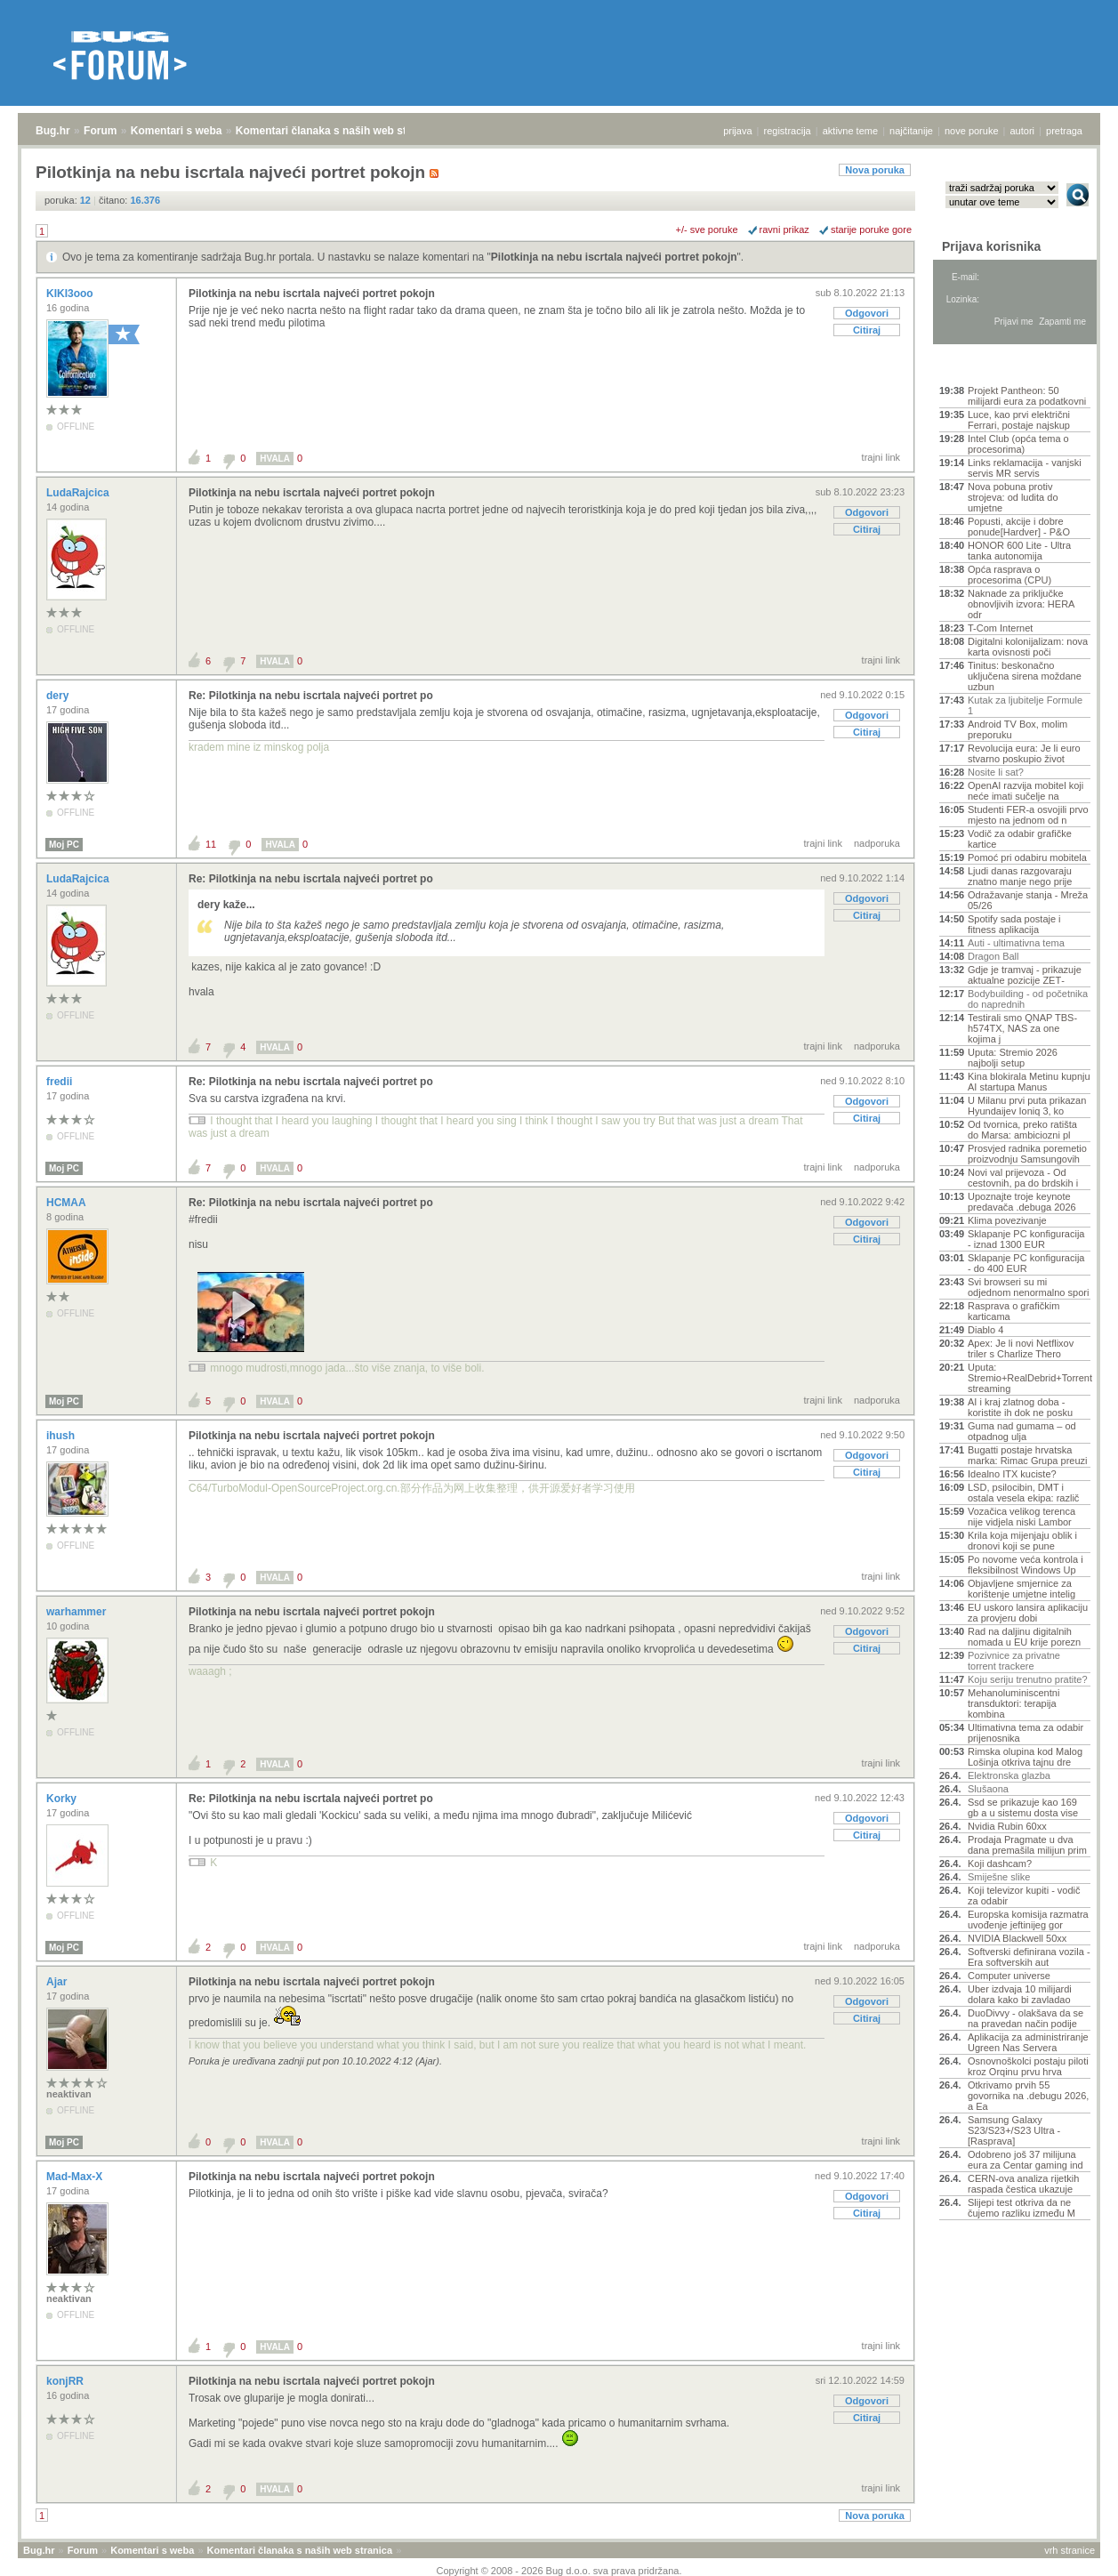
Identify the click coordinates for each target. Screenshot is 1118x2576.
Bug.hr (53, 131)
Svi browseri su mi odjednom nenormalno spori (1028, 1287)
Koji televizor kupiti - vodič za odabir (1024, 1895)
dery (59, 695)
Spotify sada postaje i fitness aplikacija (1014, 924)
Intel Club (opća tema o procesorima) (1018, 444)
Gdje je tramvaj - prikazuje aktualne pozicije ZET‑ (1025, 975)
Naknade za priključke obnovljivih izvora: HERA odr (1021, 604)
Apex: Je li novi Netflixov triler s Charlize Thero (1021, 1348)
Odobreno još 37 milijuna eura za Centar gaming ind (1025, 2159)
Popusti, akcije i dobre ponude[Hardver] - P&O (1019, 526)
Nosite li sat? (996, 772)
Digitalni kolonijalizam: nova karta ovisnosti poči (1028, 646)
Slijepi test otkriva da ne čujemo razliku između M (1021, 2207)
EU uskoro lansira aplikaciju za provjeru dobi (1028, 1612)
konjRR (66, 2381)
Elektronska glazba (1009, 1775)
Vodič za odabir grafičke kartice (1020, 838)
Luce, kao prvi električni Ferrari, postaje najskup (1019, 420)
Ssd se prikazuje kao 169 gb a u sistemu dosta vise (1023, 1807)
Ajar (58, 1982)
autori (1022, 130)
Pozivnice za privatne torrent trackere (1014, 1660)
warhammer (77, 1612)
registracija (787, 130)
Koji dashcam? (1000, 1863)
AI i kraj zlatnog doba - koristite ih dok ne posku (1020, 1407)
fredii (61, 1081)
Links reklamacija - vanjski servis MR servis (1025, 468)
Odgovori (867, 313)
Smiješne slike (999, 1877)
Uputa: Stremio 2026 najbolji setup (1013, 1057)
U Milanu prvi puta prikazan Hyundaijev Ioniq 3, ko (1027, 1105)
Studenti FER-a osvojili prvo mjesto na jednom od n (1028, 814)
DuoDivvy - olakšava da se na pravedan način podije (1025, 2018)
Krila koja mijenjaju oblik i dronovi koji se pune (1022, 1540)
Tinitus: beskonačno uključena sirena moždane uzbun (1025, 676)
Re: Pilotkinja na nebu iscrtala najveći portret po (311, 695)
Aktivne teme (980, 366)
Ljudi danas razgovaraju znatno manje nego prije (1020, 876)
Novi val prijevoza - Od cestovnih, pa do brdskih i (1023, 1177)
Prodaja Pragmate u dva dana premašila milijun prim (1027, 1845)
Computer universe (1009, 1975)
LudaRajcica (79, 493)
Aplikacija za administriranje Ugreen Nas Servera (1028, 2042)
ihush (61, 1435)
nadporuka (877, 843)
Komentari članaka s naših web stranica (337, 131)
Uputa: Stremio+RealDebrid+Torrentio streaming (1029, 1378)
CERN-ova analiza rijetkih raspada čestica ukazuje (1023, 2183)
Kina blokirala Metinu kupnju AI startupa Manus (1029, 1081)
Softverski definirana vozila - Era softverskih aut (1029, 1957)
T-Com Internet (1000, 628)
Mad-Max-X (76, 2176)
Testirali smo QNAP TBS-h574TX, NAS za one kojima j (1022, 1028)
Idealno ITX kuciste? (1012, 1474)
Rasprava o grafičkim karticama (1013, 1311)
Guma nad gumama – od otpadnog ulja (1022, 1431)
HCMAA (67, 1202)
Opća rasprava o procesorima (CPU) (1009, 574)
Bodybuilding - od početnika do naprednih (1028, 999)
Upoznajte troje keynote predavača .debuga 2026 (1022, 1201)
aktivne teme (850, 130)
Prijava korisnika (991, 246)
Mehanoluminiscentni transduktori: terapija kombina (1013, 1703)
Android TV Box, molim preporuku (1017, 729)
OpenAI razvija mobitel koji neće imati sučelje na (1025, 790)
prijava (737, 130)
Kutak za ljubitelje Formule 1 (1025, 705)
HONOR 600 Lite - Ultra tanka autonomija (1019, 550)
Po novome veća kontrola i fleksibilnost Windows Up (1025, 1564)
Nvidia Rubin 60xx (1007, 1826)
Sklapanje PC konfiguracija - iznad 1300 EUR (1026, 1239)
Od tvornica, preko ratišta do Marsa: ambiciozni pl (1022, 1129)
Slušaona (988, 1788)
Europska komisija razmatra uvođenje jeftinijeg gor (1028, 1919)
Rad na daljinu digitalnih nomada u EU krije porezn (1024, 1636)
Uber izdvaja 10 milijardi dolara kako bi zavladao (1020, 1994)
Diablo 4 (985, 1329)
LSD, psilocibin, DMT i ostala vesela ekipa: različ (1023, 1492)
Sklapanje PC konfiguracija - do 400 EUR (1026, 1263)
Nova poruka (875, 170)
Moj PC (64, 844)
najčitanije (911, 130)
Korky (62, 1798)
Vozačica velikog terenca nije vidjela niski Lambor (1021, 1516)
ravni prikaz (784, 229)
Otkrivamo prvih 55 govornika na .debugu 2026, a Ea (1028, 2096)
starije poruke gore (871, 229)
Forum (100, 131)
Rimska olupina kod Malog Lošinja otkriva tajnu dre (1025, 1756)
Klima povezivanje (1007, 1220)
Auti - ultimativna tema (1016, 943)
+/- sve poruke (707, 229)
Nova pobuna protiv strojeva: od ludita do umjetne (1013, 497)
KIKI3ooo (71, 293)
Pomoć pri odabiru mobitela (1027, 857)
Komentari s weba (176, 131)
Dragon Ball (993, 956)
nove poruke (972, 130)
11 (210, 844)
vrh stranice (1069, 2550)
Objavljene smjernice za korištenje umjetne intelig (1021, 1588)
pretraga (1064, 130)
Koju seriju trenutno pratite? (1028, 1679)
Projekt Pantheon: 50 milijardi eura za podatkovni (1027, 396)
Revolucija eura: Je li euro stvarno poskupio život (1024, 753)
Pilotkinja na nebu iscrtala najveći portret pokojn (614, 257)
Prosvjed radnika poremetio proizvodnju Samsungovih (1027, 1153)
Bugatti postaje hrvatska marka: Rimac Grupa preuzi (1028, 1455)
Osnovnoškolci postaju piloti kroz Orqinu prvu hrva (1028, 2066)
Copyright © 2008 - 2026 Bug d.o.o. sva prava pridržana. (559, 2570)
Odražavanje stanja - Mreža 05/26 (1028, 900)
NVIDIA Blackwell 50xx (1017, 1938)
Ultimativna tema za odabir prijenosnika (1025, 1732)
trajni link (881, 457)
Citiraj (867, 330)
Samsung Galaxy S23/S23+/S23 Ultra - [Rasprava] (1014, 2130)
